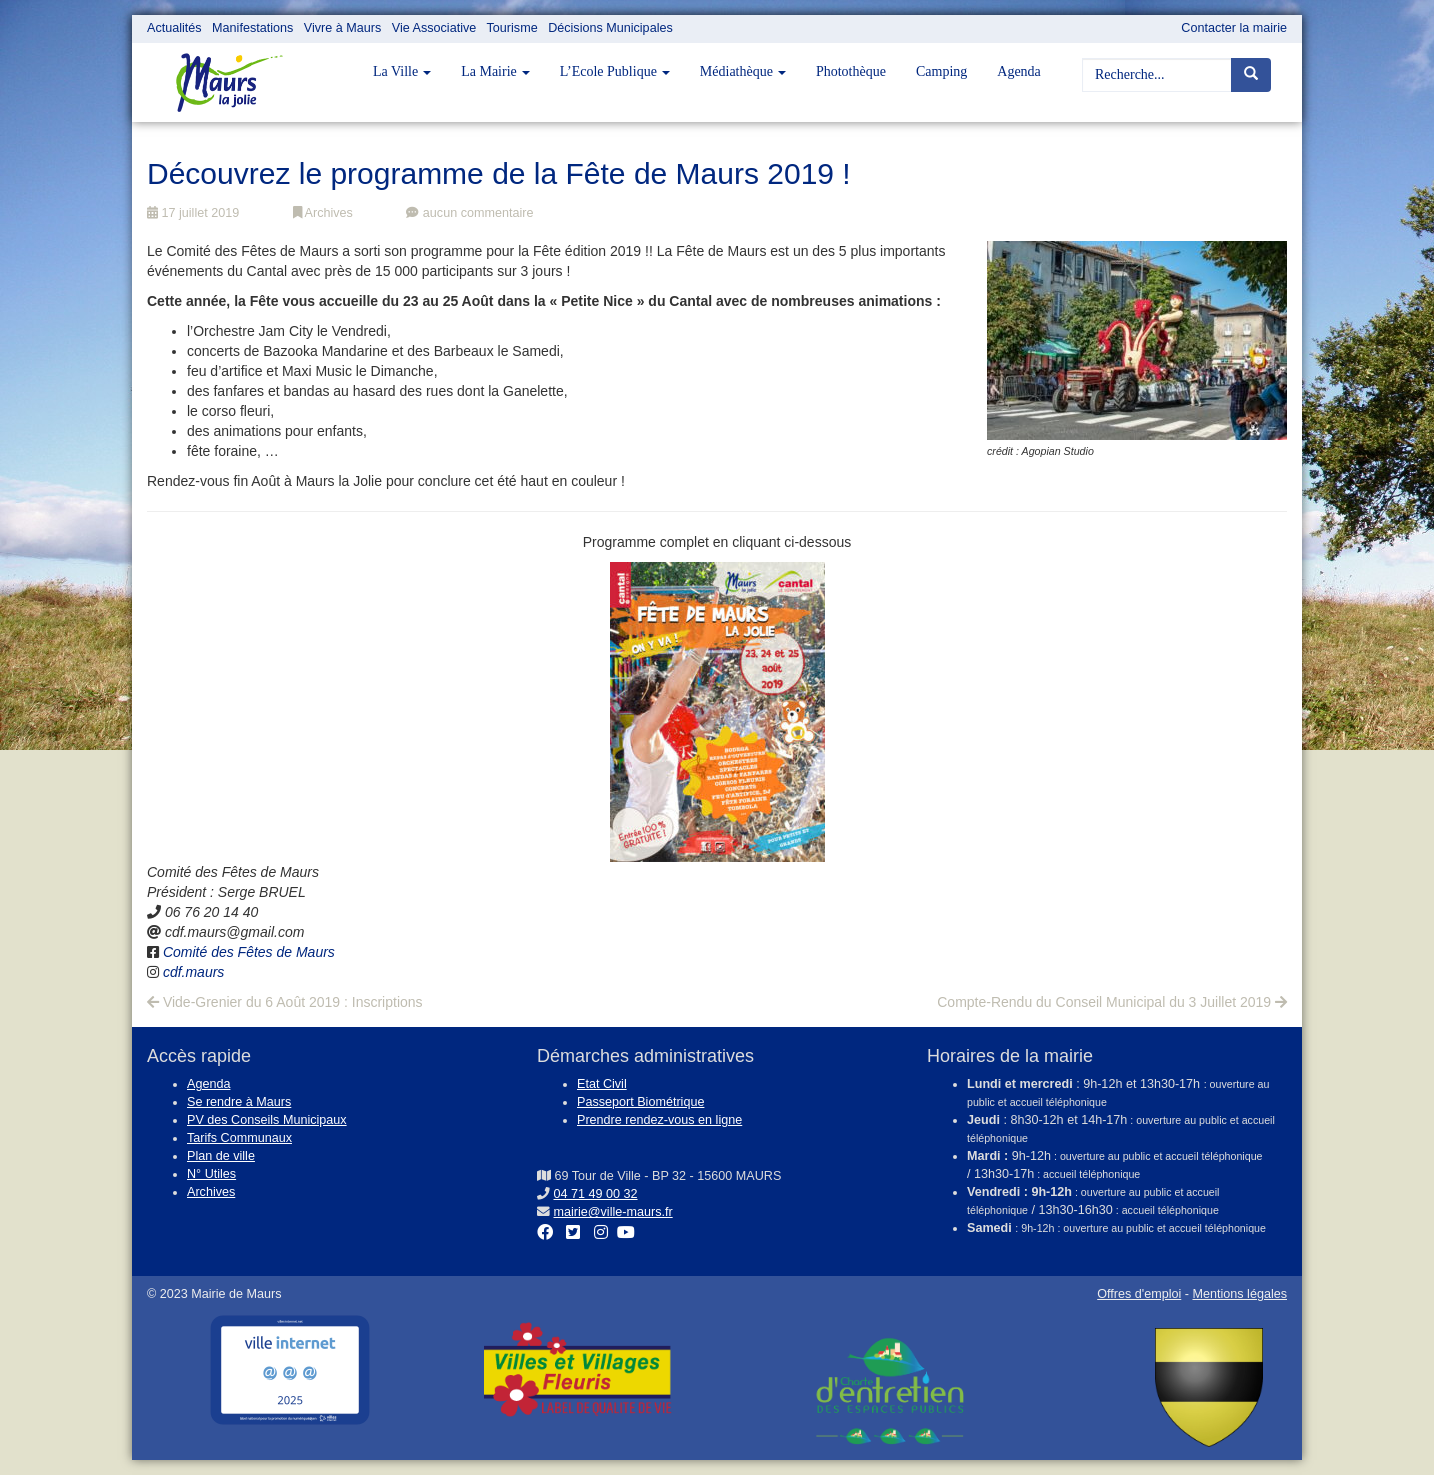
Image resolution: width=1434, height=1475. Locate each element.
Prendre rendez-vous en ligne (659, 1120)
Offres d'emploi (1139, 1294)
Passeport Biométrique (640, 1102)
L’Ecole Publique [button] (615, 71)
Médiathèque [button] (743, 71)
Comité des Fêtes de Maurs (249, 952)
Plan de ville (221, 1156)
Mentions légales (1239, 1294)
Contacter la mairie (1234, 28)
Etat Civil (602, 1084)
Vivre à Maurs (342, 28)
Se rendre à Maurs (239, 1102)
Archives (323, 213)
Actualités (174, 28)
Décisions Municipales (610, 28)
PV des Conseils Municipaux (267, 1120)
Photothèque (851, 71)
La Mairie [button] (495, 71)
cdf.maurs (193, 972)
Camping (941, 71)
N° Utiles (211, 1174)
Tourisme (512, 28)
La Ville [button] (402, 71)
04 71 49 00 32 (596, 1194)
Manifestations (252, 28)
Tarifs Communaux (239, 1138)
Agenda (1019, 71)
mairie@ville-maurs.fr (613, 1212)
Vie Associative (434, 28)
